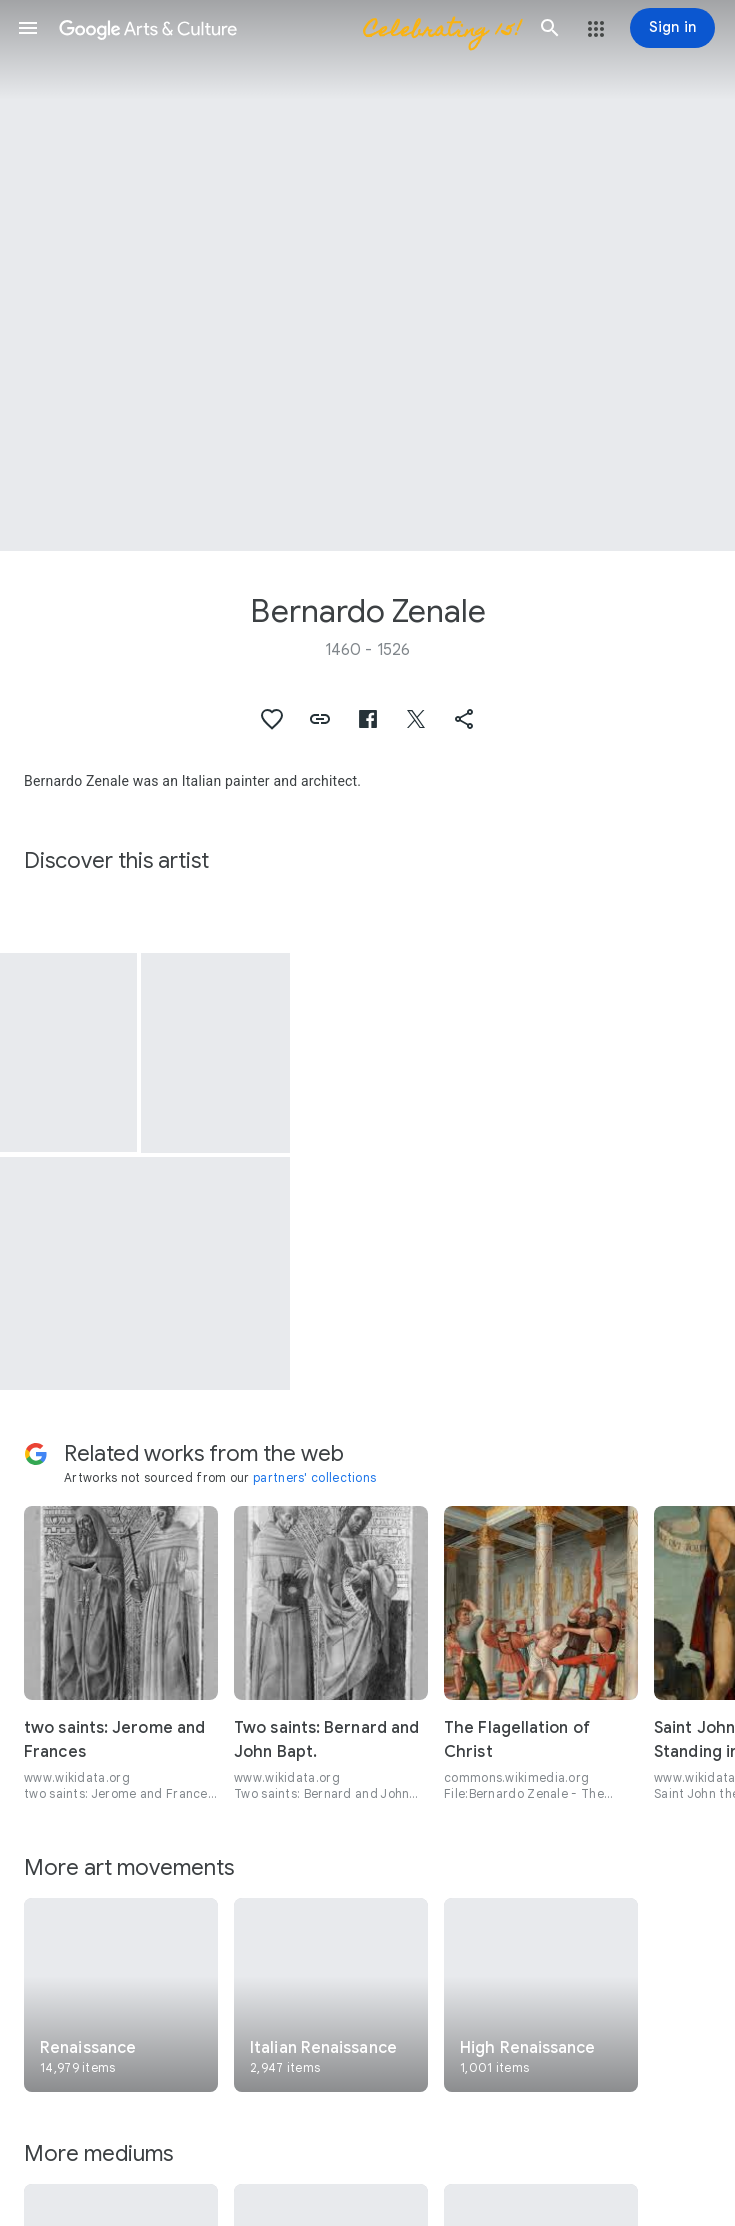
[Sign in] (672, 28)
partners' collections (314, 1477)
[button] (28, 28)
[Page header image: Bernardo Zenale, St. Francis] (367, 275)
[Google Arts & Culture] (289, 28)
